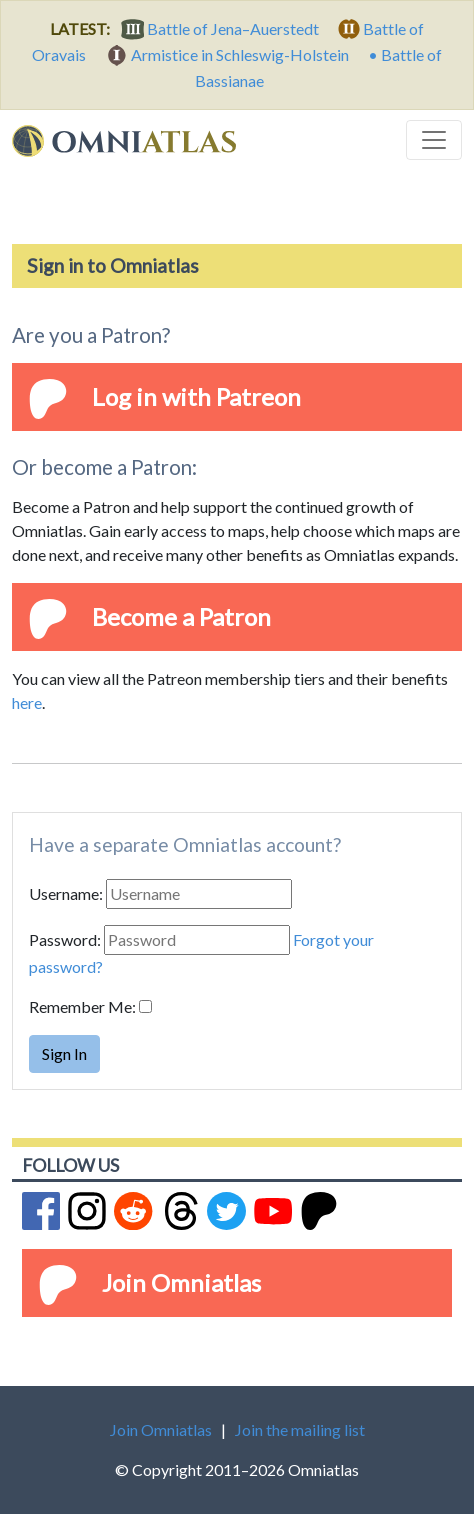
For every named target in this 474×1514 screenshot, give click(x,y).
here (27, 702)
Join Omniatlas (181, 1282)
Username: (66, 893)
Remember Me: (82, 1006)
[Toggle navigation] (434, 140)
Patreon (258, 396)
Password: (65, 939)
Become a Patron (181, 616)
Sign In (64, 1053)
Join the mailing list (300, 1429)
